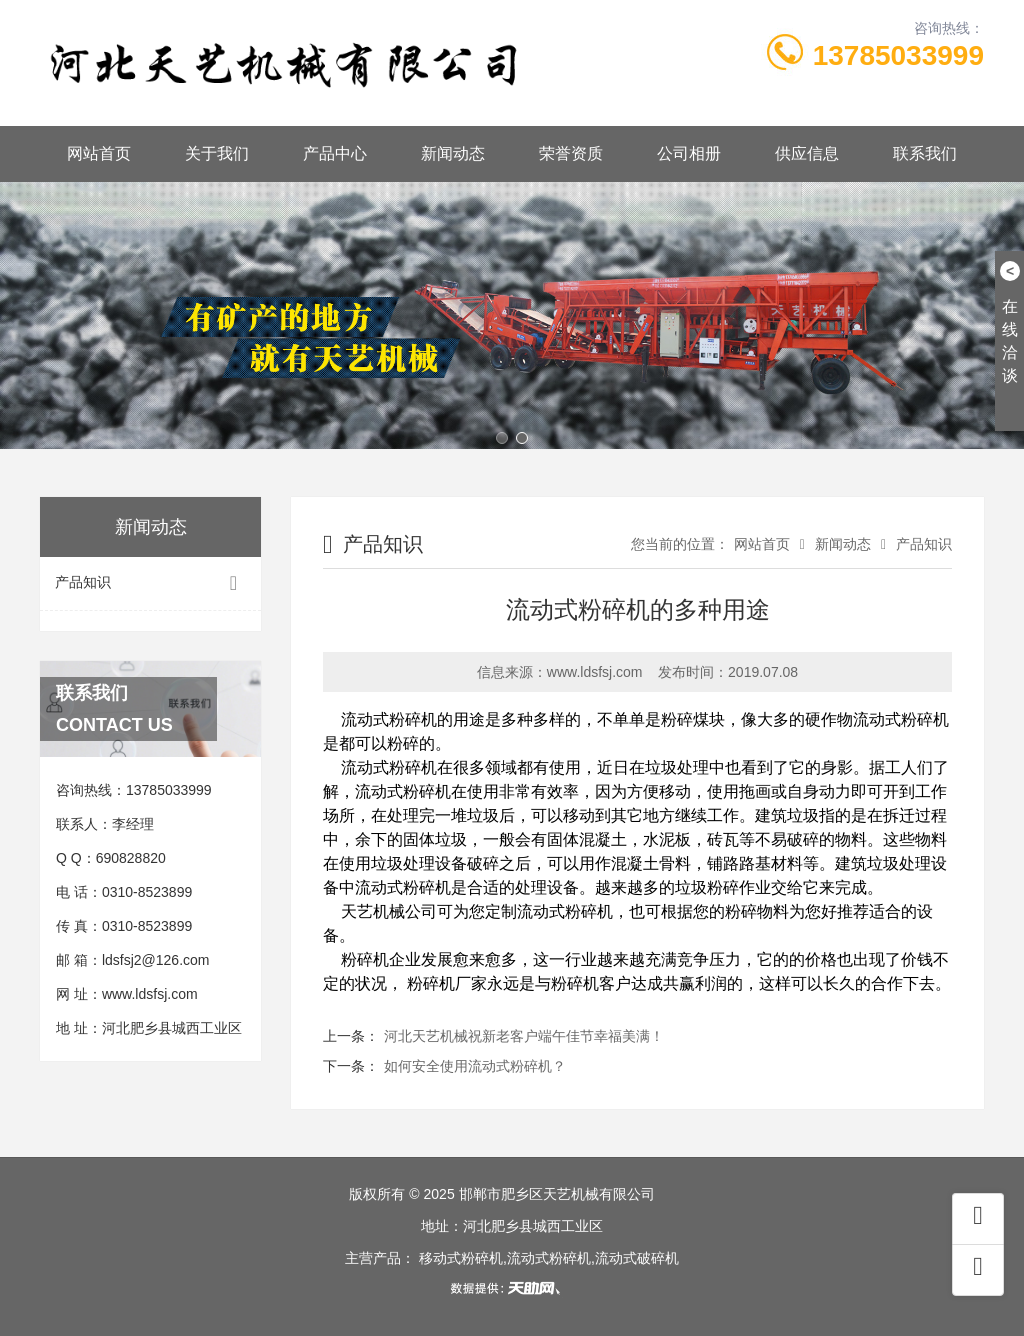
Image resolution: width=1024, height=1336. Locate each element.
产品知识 (150, 583)
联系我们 (925, 153)
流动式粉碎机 (389, 719)
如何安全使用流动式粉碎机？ (475, 1066)
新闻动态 (453, 153)
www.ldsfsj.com (150, 994)
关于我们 (217, 153)
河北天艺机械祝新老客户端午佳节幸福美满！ (524, 1036)
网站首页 (99, 153)
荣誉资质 (571, 153)
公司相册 (689, 153)
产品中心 (335, 153)
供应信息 (807, 153)
